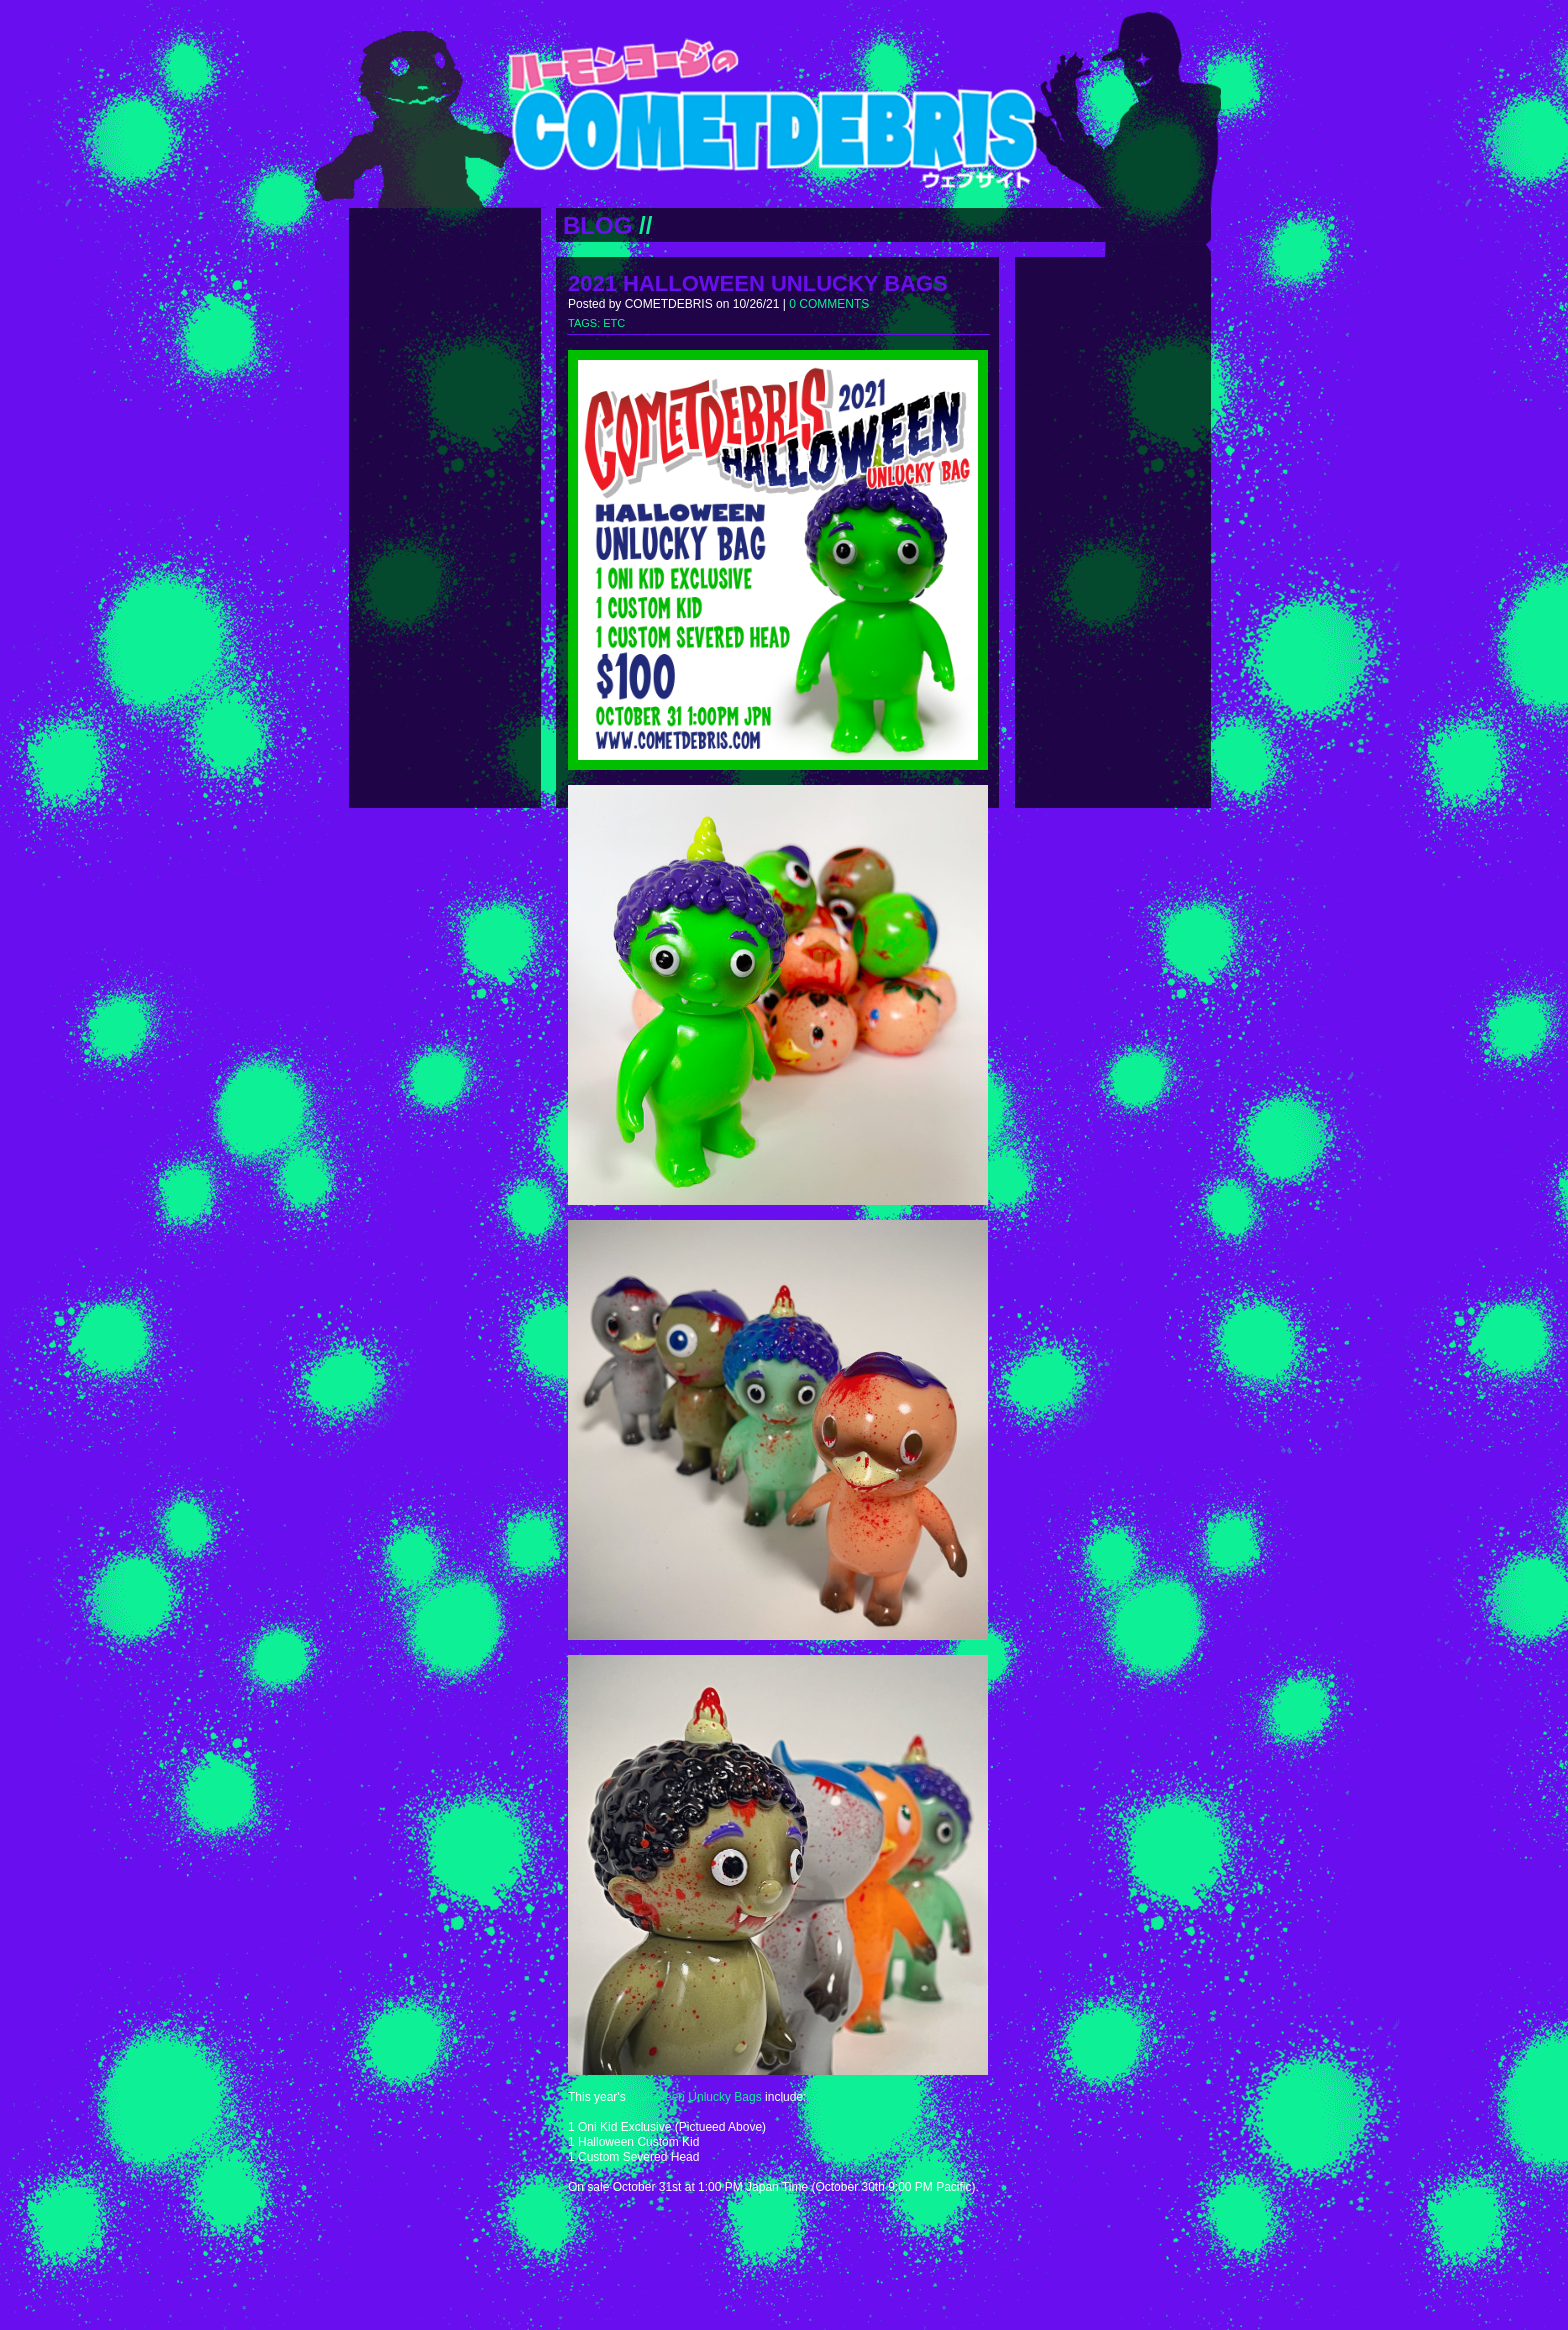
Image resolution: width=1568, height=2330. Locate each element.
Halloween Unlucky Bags (695, 2097)
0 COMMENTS (829, 304)
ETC (614, 323)
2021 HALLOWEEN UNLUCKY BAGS (758, 283)
